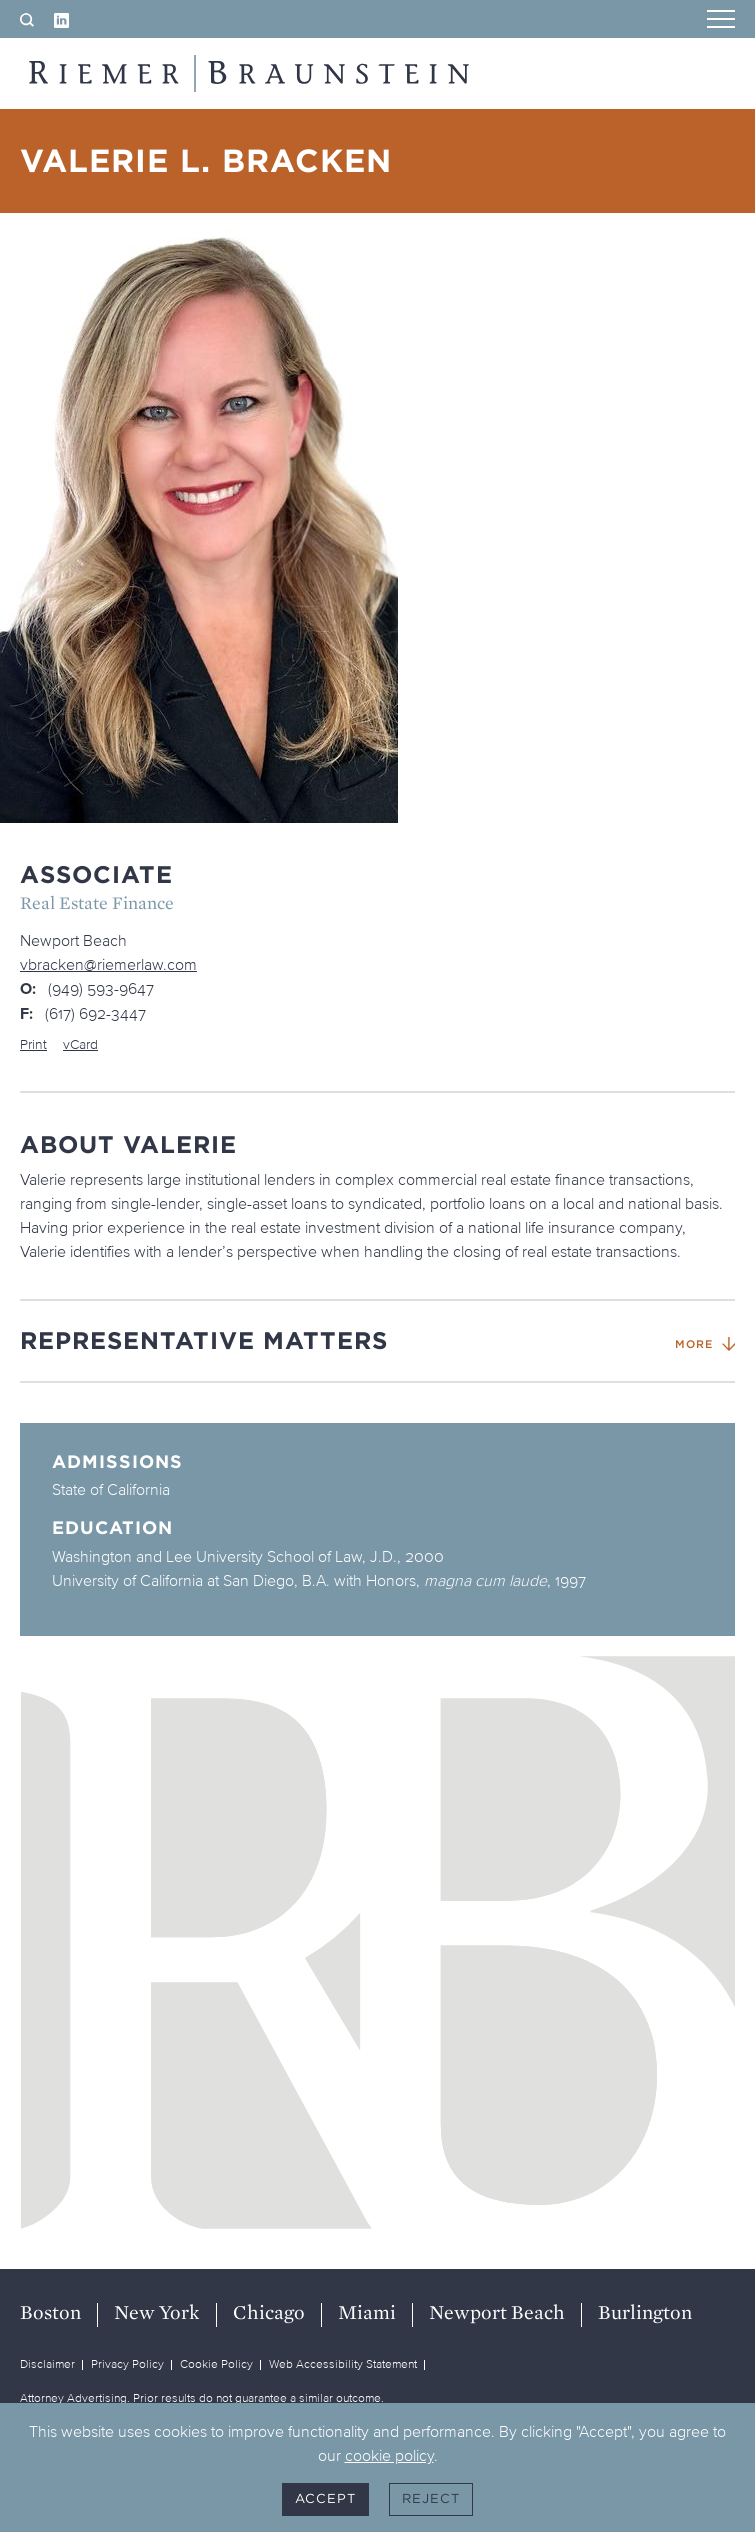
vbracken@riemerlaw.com (108, 964)
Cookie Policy (216, 2363)
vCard (80, 1044)
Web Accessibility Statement (343, 2363)
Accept (325, 2498)
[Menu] (721, 21)
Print (33, 1044)
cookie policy (389, 2455)
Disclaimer (47, 2363)
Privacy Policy (127, 2363)
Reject (431, 2498)
